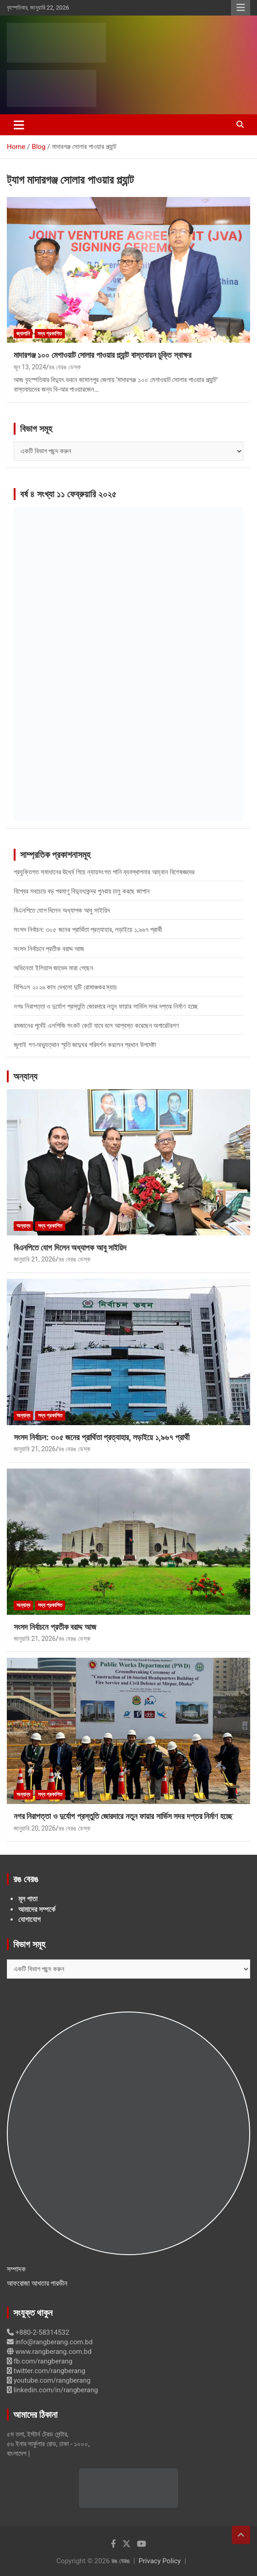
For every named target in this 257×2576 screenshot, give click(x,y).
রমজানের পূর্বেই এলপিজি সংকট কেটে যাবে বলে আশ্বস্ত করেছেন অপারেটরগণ (96, 1026)
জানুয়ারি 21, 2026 (35, 1259)
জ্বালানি (23, 333)
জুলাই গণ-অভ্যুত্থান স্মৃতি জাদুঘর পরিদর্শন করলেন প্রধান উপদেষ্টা (85, 1045)
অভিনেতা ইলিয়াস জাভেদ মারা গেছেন (53, 968)
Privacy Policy (160, 2561)
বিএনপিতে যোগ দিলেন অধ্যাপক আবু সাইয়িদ (62, 910)
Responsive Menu (240, 8)
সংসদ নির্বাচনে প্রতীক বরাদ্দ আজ (49, 949)
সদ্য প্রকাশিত (49, 333)
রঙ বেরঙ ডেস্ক (65, 367)
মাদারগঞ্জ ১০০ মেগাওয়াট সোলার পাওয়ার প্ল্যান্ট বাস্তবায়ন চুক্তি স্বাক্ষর (102, 355)
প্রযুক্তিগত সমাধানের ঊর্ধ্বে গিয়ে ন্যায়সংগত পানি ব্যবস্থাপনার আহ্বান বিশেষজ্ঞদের (104, 872)
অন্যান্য (25, 1076)
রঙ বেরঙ (120, 2561)
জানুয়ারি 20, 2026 (35, 1828)
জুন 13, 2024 (30, 367)
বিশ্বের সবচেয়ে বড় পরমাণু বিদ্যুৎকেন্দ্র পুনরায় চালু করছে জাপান (82, 891)
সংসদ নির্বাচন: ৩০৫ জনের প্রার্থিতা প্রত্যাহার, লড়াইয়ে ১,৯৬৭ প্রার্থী (88, 930)
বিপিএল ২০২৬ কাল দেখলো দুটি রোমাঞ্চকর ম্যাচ (65, 987)
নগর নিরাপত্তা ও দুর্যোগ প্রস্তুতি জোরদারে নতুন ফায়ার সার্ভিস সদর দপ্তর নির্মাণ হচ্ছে (106, 1006)
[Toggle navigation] (19, 124)
